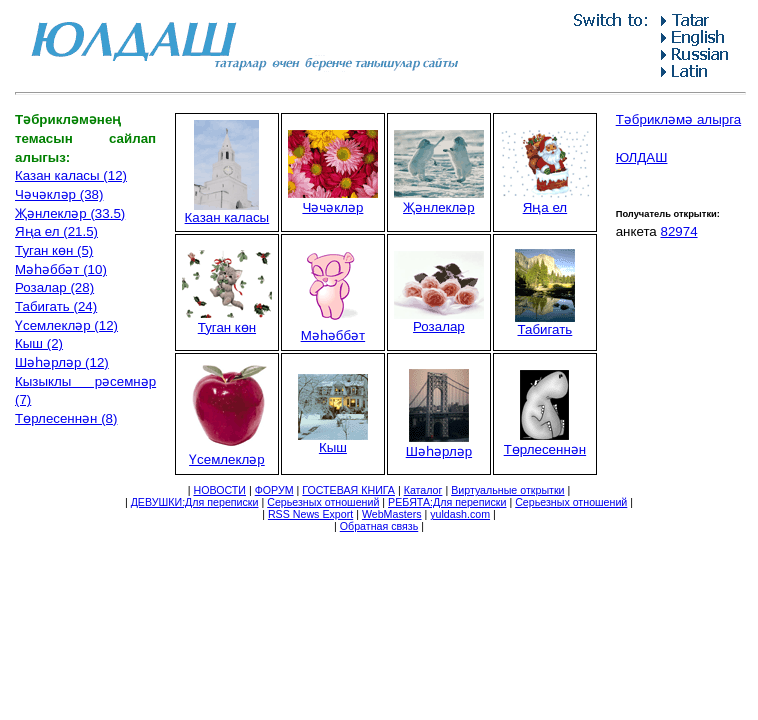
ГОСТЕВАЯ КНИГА (348, 490)
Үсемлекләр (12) (66, 325)
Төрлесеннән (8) (66, 418)
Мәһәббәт (332, 328)
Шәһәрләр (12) (62, 362)
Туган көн (227, 320)
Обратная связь (379, 526)
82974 (678, 231)
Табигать (545, 323)
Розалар (439, 320)
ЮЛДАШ (642, 157)
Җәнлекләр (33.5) (70, 213)
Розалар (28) (54, 287)
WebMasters (392, 514)
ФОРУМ (274, 490)
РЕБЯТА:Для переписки (447, 502)
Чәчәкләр (333, 200)
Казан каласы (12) (71, 175)
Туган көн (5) (54, 250)
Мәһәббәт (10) (61, 269)
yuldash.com (460, 514)
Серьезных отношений (323, 502)
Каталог (423, 490)
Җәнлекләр (439, 200)
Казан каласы (227, 211)
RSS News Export (310, 514)
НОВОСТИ (219, 490)
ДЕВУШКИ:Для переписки (195, 502)
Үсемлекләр (227, 452)
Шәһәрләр (439, 444)
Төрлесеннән (545, 442)
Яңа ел (545, 200)
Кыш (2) (39, 343)
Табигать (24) (56, 306)
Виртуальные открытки (507, 490)
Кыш (333, 441)
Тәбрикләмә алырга (678, 119)
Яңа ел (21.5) (56, 231)
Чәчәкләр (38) (59, 194)
